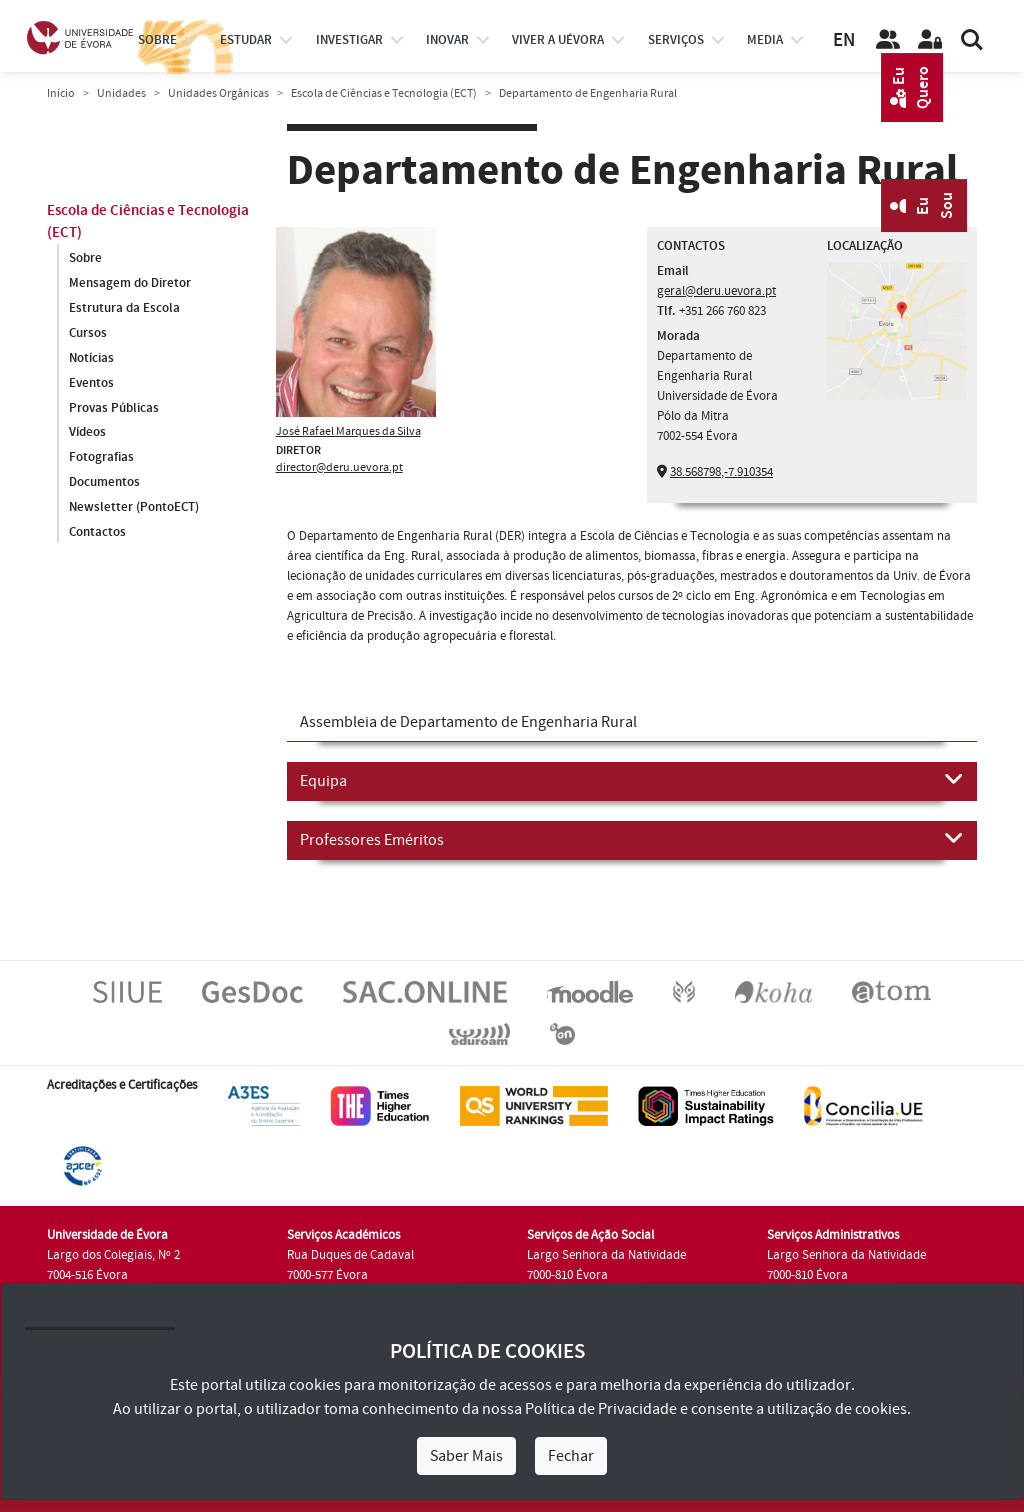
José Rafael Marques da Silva (348, 431)
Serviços (676, 40)
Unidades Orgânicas (218, 93)
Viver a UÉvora (558, 40)
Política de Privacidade (601, 1409)
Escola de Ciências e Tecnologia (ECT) (384, 93)
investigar (349, 40)
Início (61, 93)
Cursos (88, 333)
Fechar (571, 1456)
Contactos (97, 533)
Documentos (104, 483)
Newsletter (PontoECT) (134, 508)
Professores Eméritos (632, 839)
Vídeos (87, 433)
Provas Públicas (114, 408)
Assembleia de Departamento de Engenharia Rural (468, 722)
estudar (246, 40)
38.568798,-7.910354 (721, 472)
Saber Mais (466, 1456)
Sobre (157, 40)
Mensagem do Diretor (130, 283)
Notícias (91, 358)
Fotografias (101, 458)
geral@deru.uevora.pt (716, 291)
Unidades (121, 93)
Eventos (91, 383)
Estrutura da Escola (124, 308)
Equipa (632, 780)
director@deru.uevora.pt (339, 467)
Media (765, 40)
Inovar (447, 40)
